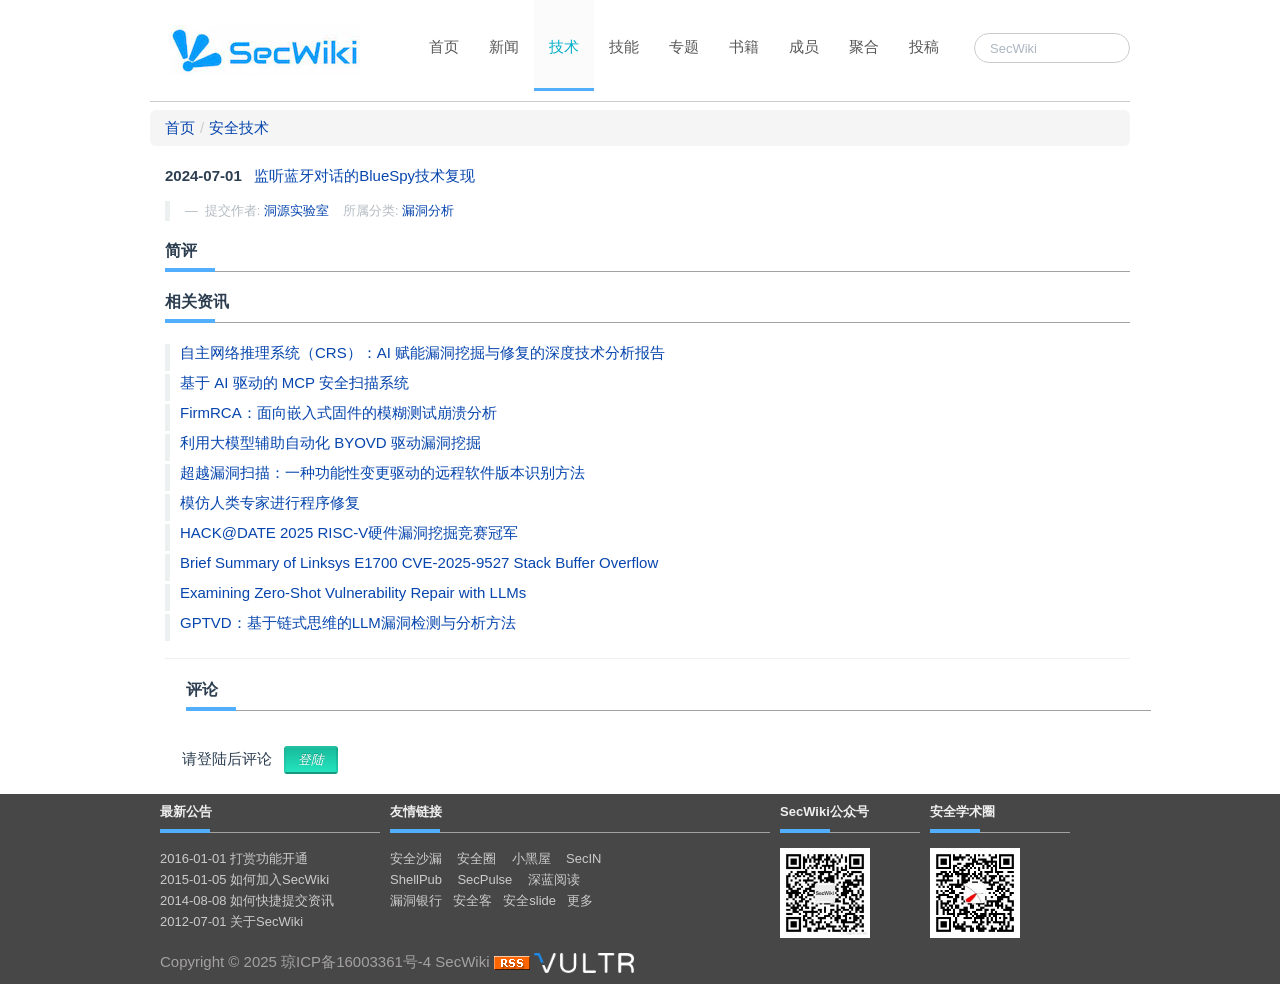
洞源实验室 (296, 210)
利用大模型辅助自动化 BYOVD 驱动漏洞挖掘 (330, 442)
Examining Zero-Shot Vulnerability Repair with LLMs (353, 592)
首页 (444, 46)
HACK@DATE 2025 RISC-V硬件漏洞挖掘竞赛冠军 (349, 532)
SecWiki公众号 (824, 811)
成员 (804, 46)
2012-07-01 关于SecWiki (231, 921)
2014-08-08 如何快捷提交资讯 (247, 900)
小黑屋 (531, 858)
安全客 (472, 900)
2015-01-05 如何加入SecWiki (244, 879)
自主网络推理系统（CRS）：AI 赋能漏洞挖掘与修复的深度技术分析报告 (422, 352)
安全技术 (239, 127)
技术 (564, 46)
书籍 (744, 46)
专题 (684, 46)
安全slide (529, 900)
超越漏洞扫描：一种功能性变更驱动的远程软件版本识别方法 (382, 472)
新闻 (504, 46)
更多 (580, 900)
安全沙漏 (416, 858)
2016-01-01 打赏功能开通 (234, 858)
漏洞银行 (416, 900)
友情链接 (416, 811)
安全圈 (476, 858)
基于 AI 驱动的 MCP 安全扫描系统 (294, 382)
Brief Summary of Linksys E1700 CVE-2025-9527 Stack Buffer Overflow (419, 562)
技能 (624, 46)
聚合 (864, 46)
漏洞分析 (428, 210)
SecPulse (484, 879)
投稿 (924, 46)
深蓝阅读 (554, 879)
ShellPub (416, 879)
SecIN (583, 858)
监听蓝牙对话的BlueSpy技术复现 (364, 175)
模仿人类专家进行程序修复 (270, 502)
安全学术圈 (962, 811)
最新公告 (186, 811)
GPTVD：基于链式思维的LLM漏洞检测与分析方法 (348, 622)
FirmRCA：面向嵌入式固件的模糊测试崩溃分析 (338, 412)
